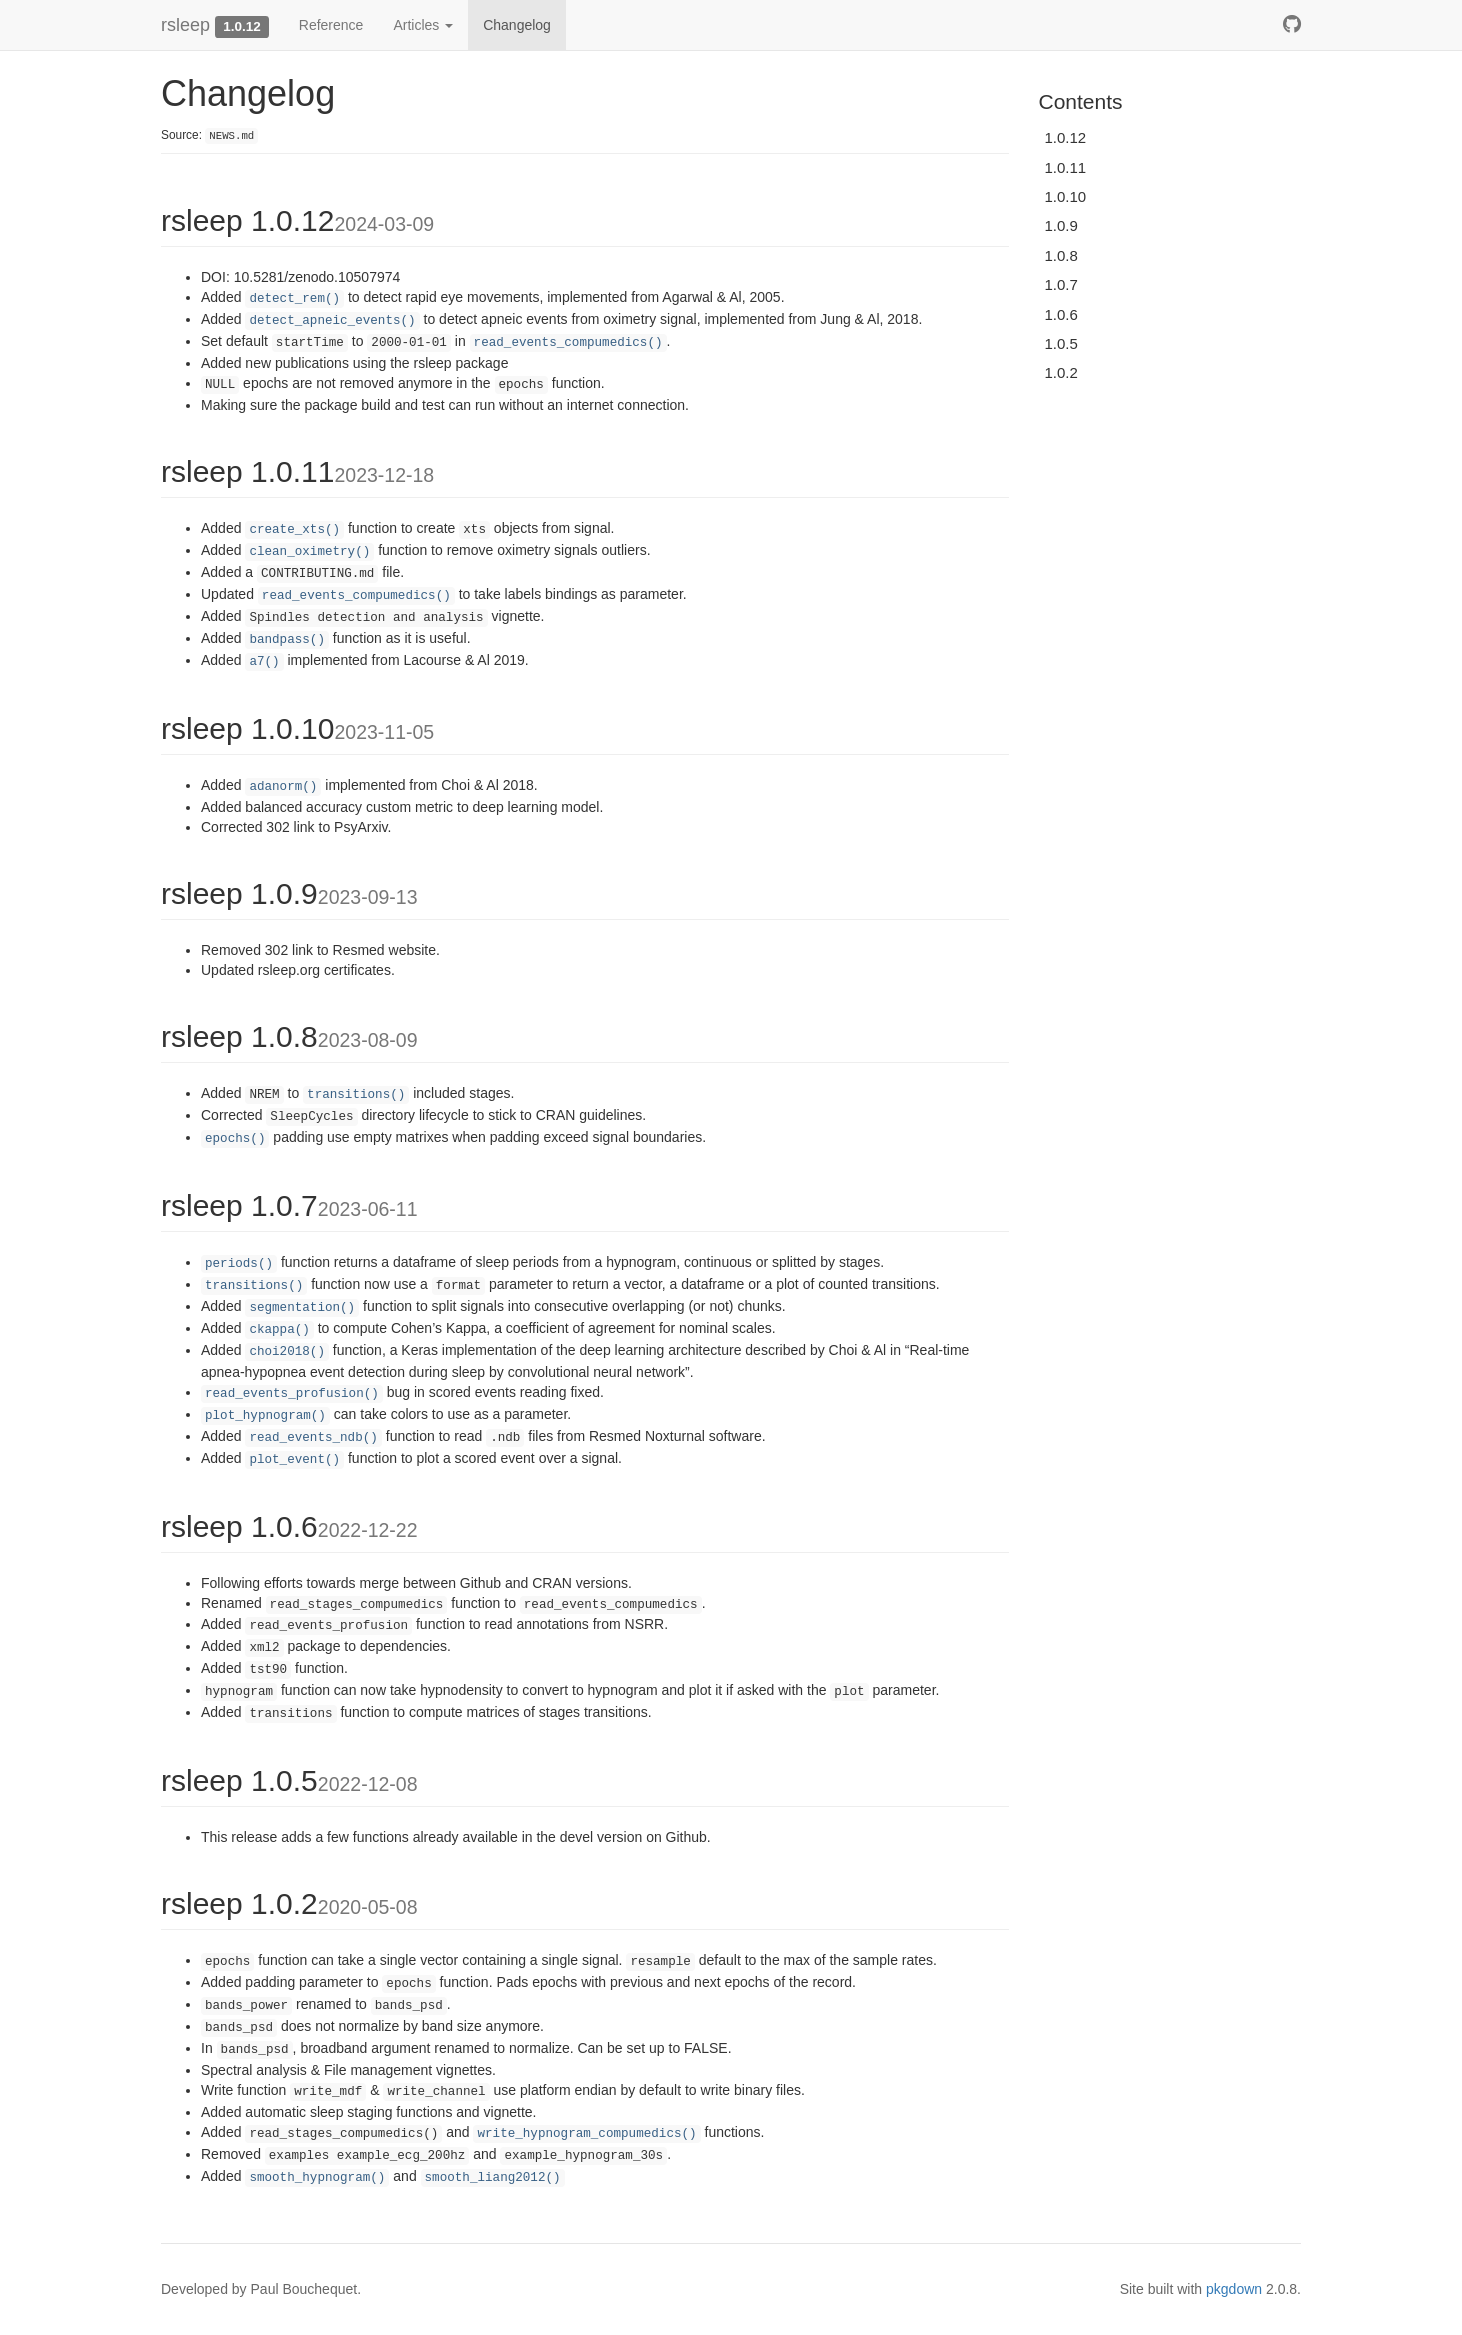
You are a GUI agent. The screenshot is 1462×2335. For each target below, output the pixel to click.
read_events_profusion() (292, 1394)
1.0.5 (1061, 343)
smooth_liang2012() (493, 2178)
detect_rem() (294, 299)
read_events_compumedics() (568, 343)
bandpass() (287, 640)
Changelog (517, 25)
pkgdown (1234, 2289)
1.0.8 (1061, 255)
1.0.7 (1061, 284)
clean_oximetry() (309, 552)
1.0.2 (1061, 372)
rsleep (185, 25)
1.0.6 (1061, 314)
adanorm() (283, 787)
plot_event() (294, 1460)
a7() (264, 662)
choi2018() (287, 1352)
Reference (331, 25)
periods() (239, 1264)
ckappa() (279, 1330)
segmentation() (302, 1308)
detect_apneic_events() (332, 321)
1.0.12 (1066, 137)
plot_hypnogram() (265, 1416)
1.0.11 (1066, 167)
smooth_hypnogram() (317, 2178)
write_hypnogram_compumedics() (586, 2134)
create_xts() (294, 530)
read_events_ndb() (313, 1438)
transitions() (356, 1095)
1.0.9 (1061, 225)
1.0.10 (1066, 196)
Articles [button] (423, 25)
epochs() (235, 1139)
